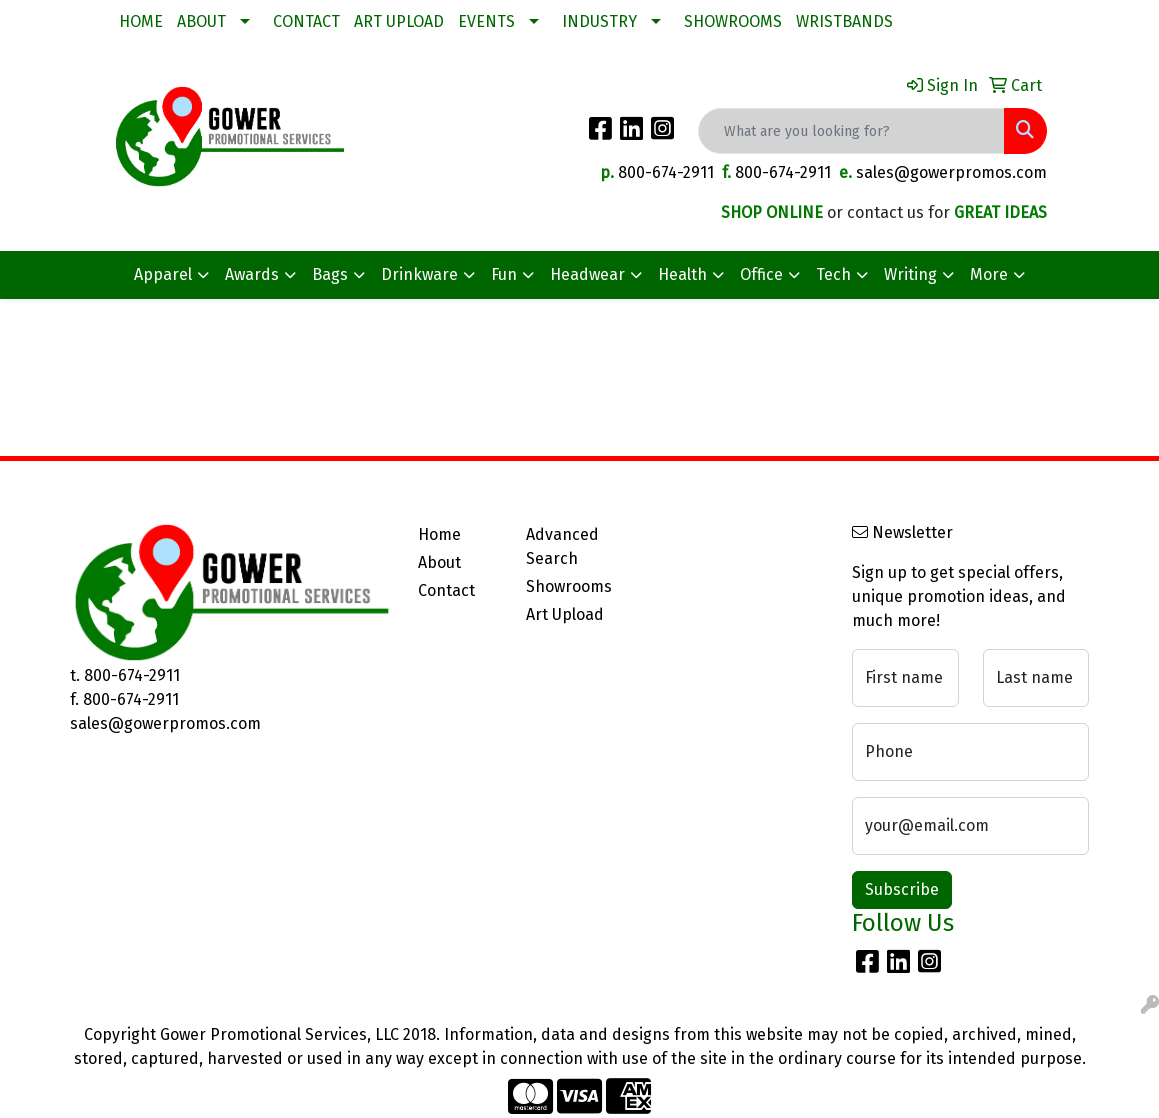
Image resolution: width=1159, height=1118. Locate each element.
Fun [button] (504, 274)
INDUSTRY (599, 21)
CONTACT (306, 21)
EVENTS (486, 21)
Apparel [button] (163, 274)
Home (439, 534)
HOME (141, 21)
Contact (446, 590)
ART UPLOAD (399, 21)
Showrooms (568, 586)
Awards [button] (252, 274)
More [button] (989, 274)
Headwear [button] (587, 274)
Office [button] (761, 274)
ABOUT (201, 21)
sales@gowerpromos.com (951, 172)
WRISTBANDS (844, 21)
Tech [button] (833, 274)
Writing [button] (910, 274)
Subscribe (902, 889)
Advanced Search (562, 546)
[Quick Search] (851, 131)
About (439, 562)
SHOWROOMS (733, 21)
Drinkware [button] (419, 274)
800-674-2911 (666, 172)
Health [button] (682, 274)
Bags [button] (330, 274)
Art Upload (565, 614)
